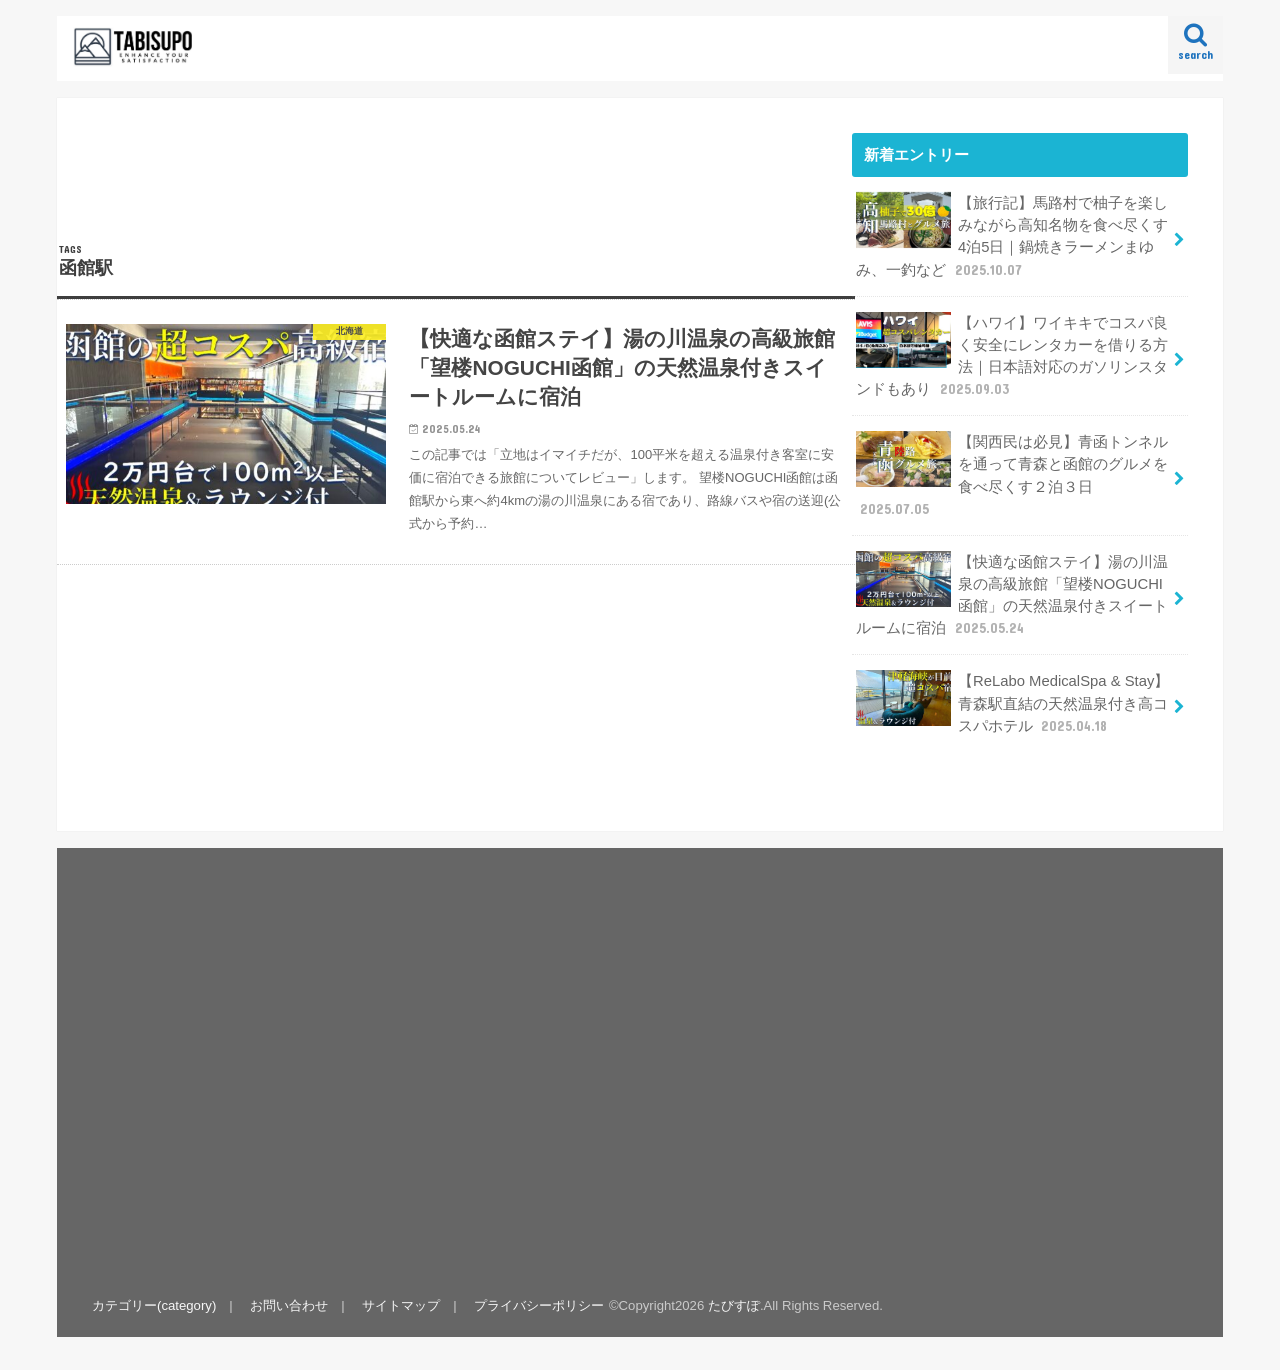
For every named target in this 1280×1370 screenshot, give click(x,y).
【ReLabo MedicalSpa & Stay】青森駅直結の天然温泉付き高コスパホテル (1012, 702)
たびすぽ (734, 1305)
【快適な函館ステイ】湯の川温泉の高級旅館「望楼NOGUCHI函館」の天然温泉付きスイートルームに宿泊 (1012, 595)
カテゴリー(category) (154, 1305)
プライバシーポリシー (539, 1305)
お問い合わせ (289, 1305)
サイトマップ (401, 1305)
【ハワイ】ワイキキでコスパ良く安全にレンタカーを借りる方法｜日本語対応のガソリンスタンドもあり (1012, 356)
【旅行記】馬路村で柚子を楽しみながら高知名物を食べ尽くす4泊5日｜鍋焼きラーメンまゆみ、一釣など (1012, 236)
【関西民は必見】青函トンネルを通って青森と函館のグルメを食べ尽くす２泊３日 (1012, 475)
